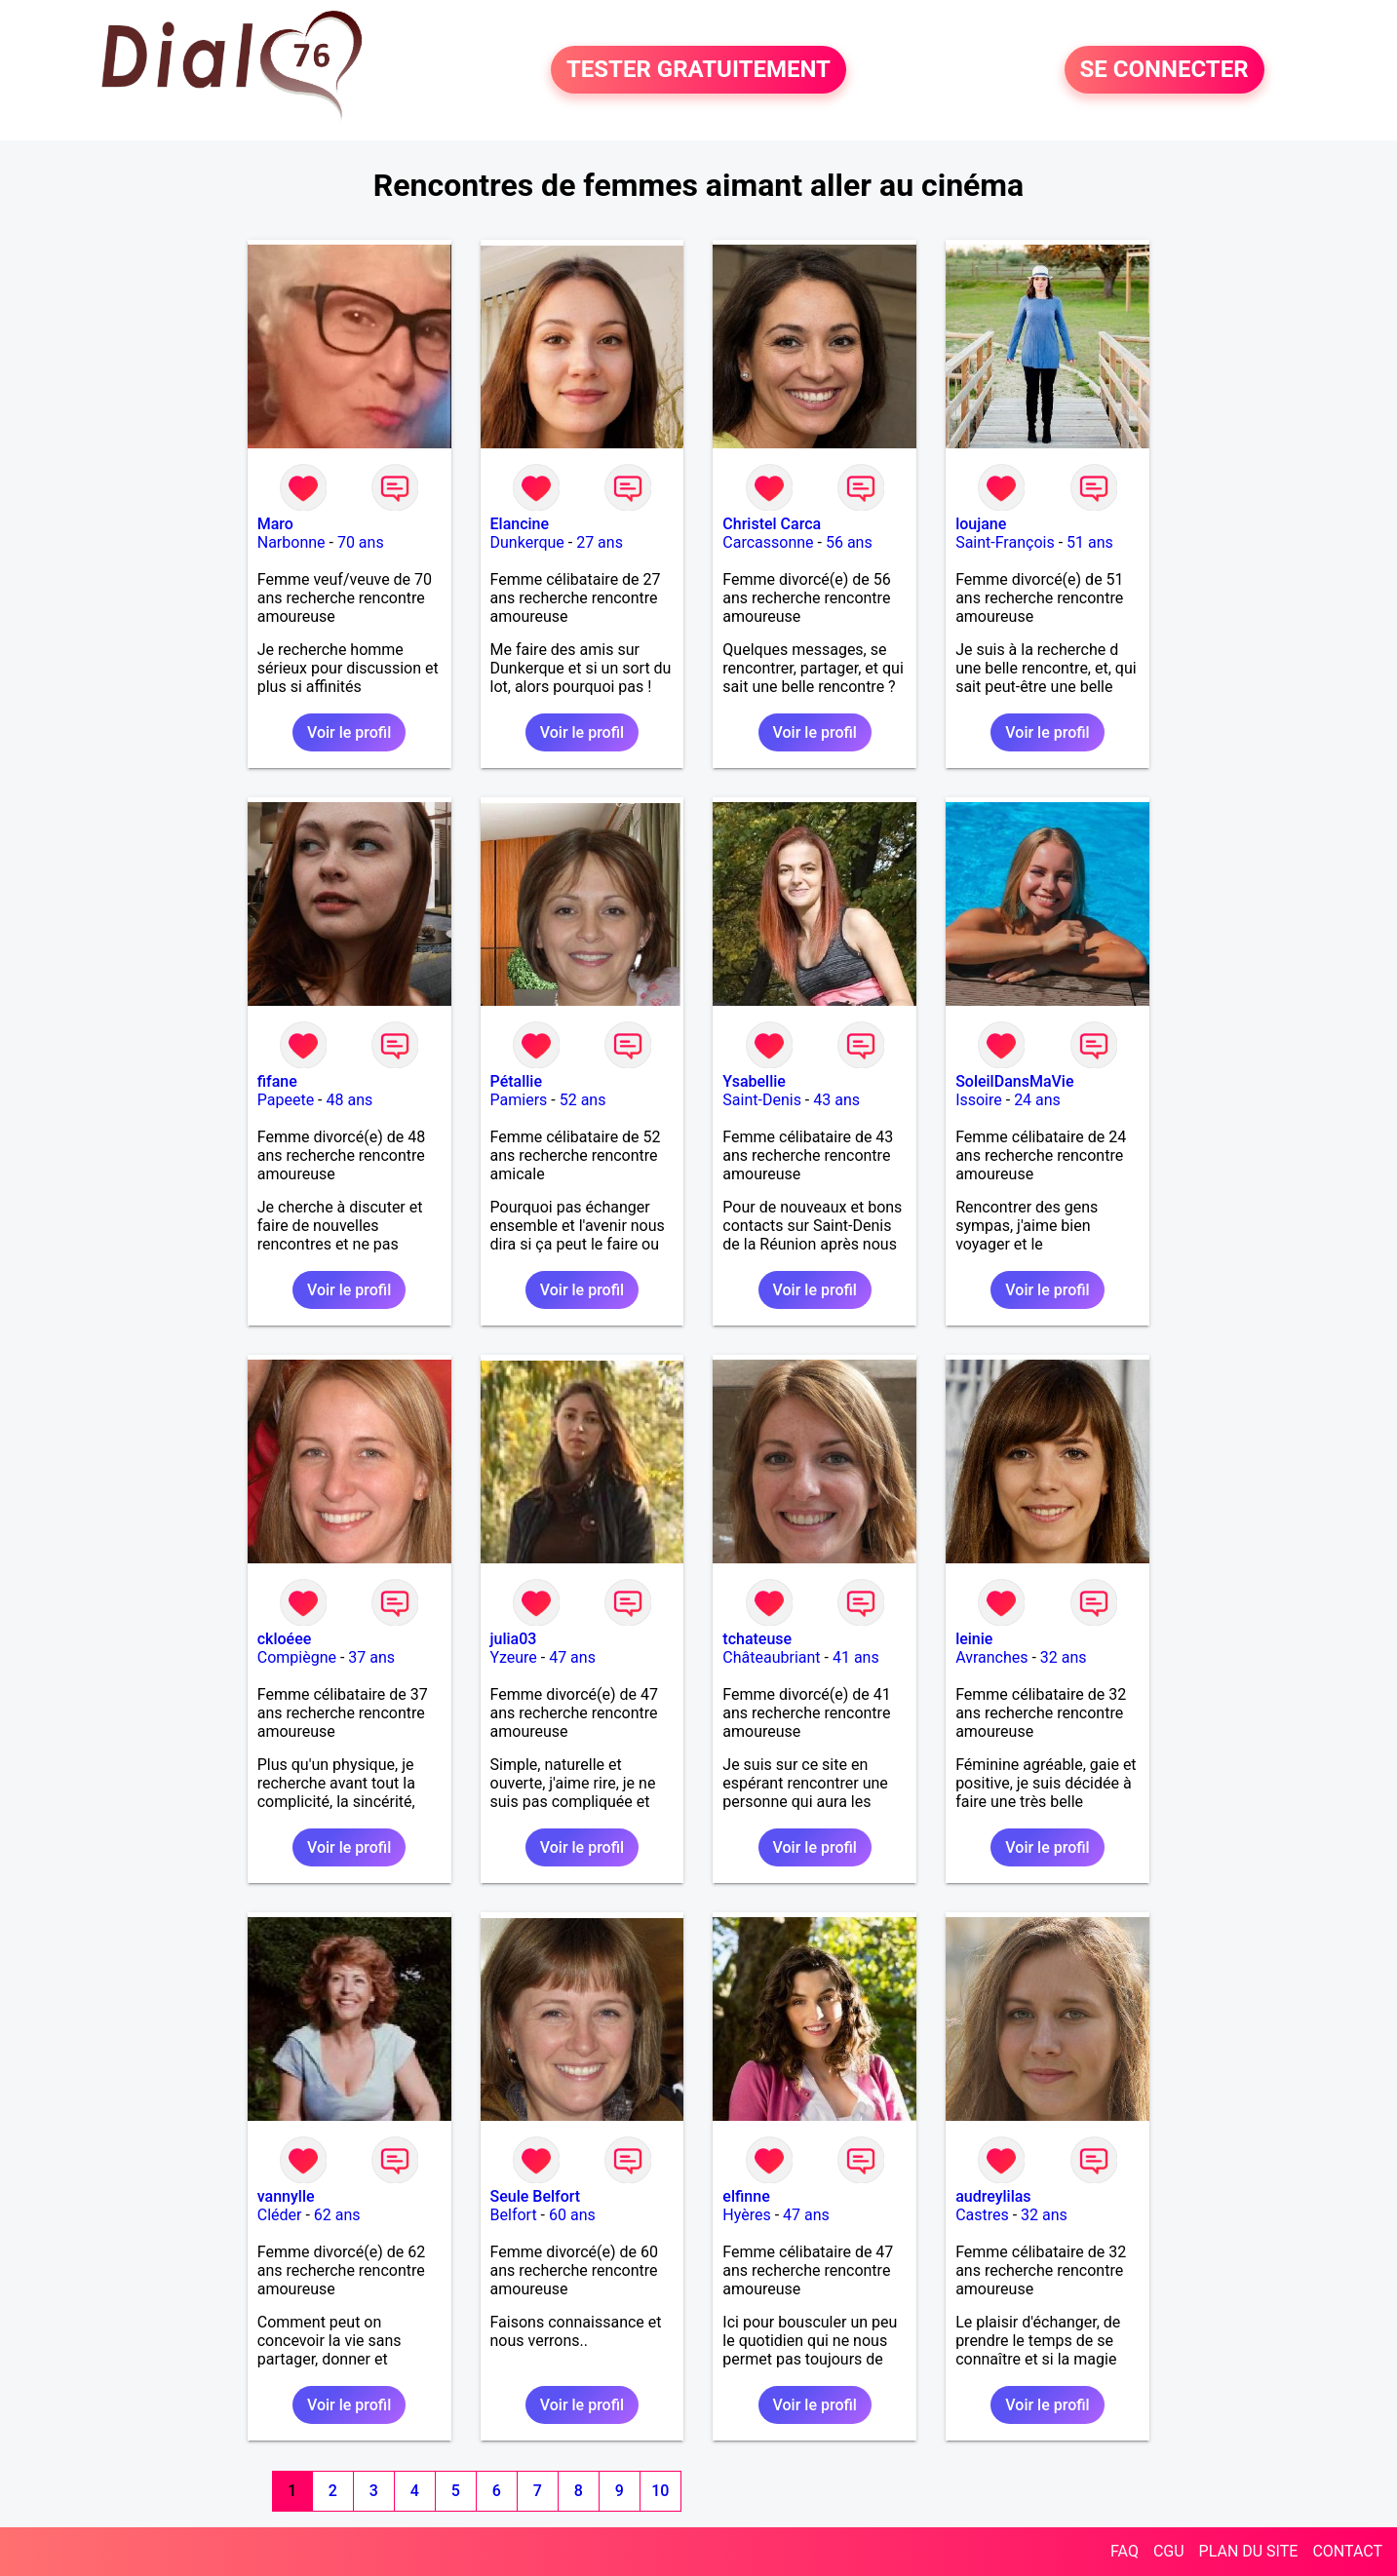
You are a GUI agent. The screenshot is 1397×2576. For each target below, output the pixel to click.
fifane (277, 1081)
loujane (980, 524)
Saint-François (1005, 542)
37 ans (371, 1657)
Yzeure (513, 1657)
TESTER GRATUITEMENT (698, 70)
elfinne (745, 2196)
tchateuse (757, 1639)
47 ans (572, 1657)
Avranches (991, 1657)
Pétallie (516, 1081)
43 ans (836, 1100)
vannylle (286, 2196)
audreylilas (992, 2196)
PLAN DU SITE (1249, 2551)
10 (660, 2490)
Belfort (513, 2215)
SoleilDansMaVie (1014, 1081)
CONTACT (1347, 2551)
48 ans (349, 1100)
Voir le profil (349, 732)
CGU (1168, 2551)
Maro (275, 524)
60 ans (572, 2215)
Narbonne (291, 542)
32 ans (1063, 1657)
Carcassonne (767, 542)
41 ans (856, 1657)
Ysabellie (754, 1081)
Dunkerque (527, 542)
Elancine (520, 524)
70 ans (360, 542)
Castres (982, 2215)
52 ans (583, 1100)
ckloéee (284, 1639)
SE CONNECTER (1164, 70)
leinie (973, 1639)
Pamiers (519, 1100)
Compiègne (296, 1657)
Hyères (746, 2215)
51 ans (1090, 542)
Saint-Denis (761, 1100)
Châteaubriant (771, 1657)
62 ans (337, 2215)
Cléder (279, 2215)
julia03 (513, 1639)
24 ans (1037, 1100)
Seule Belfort (535, 2196)
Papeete (285, 1100)
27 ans (599, 542)
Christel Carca (771, 524)
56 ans (849, 542)
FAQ (1124, 2551)
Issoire (978, 1100)
